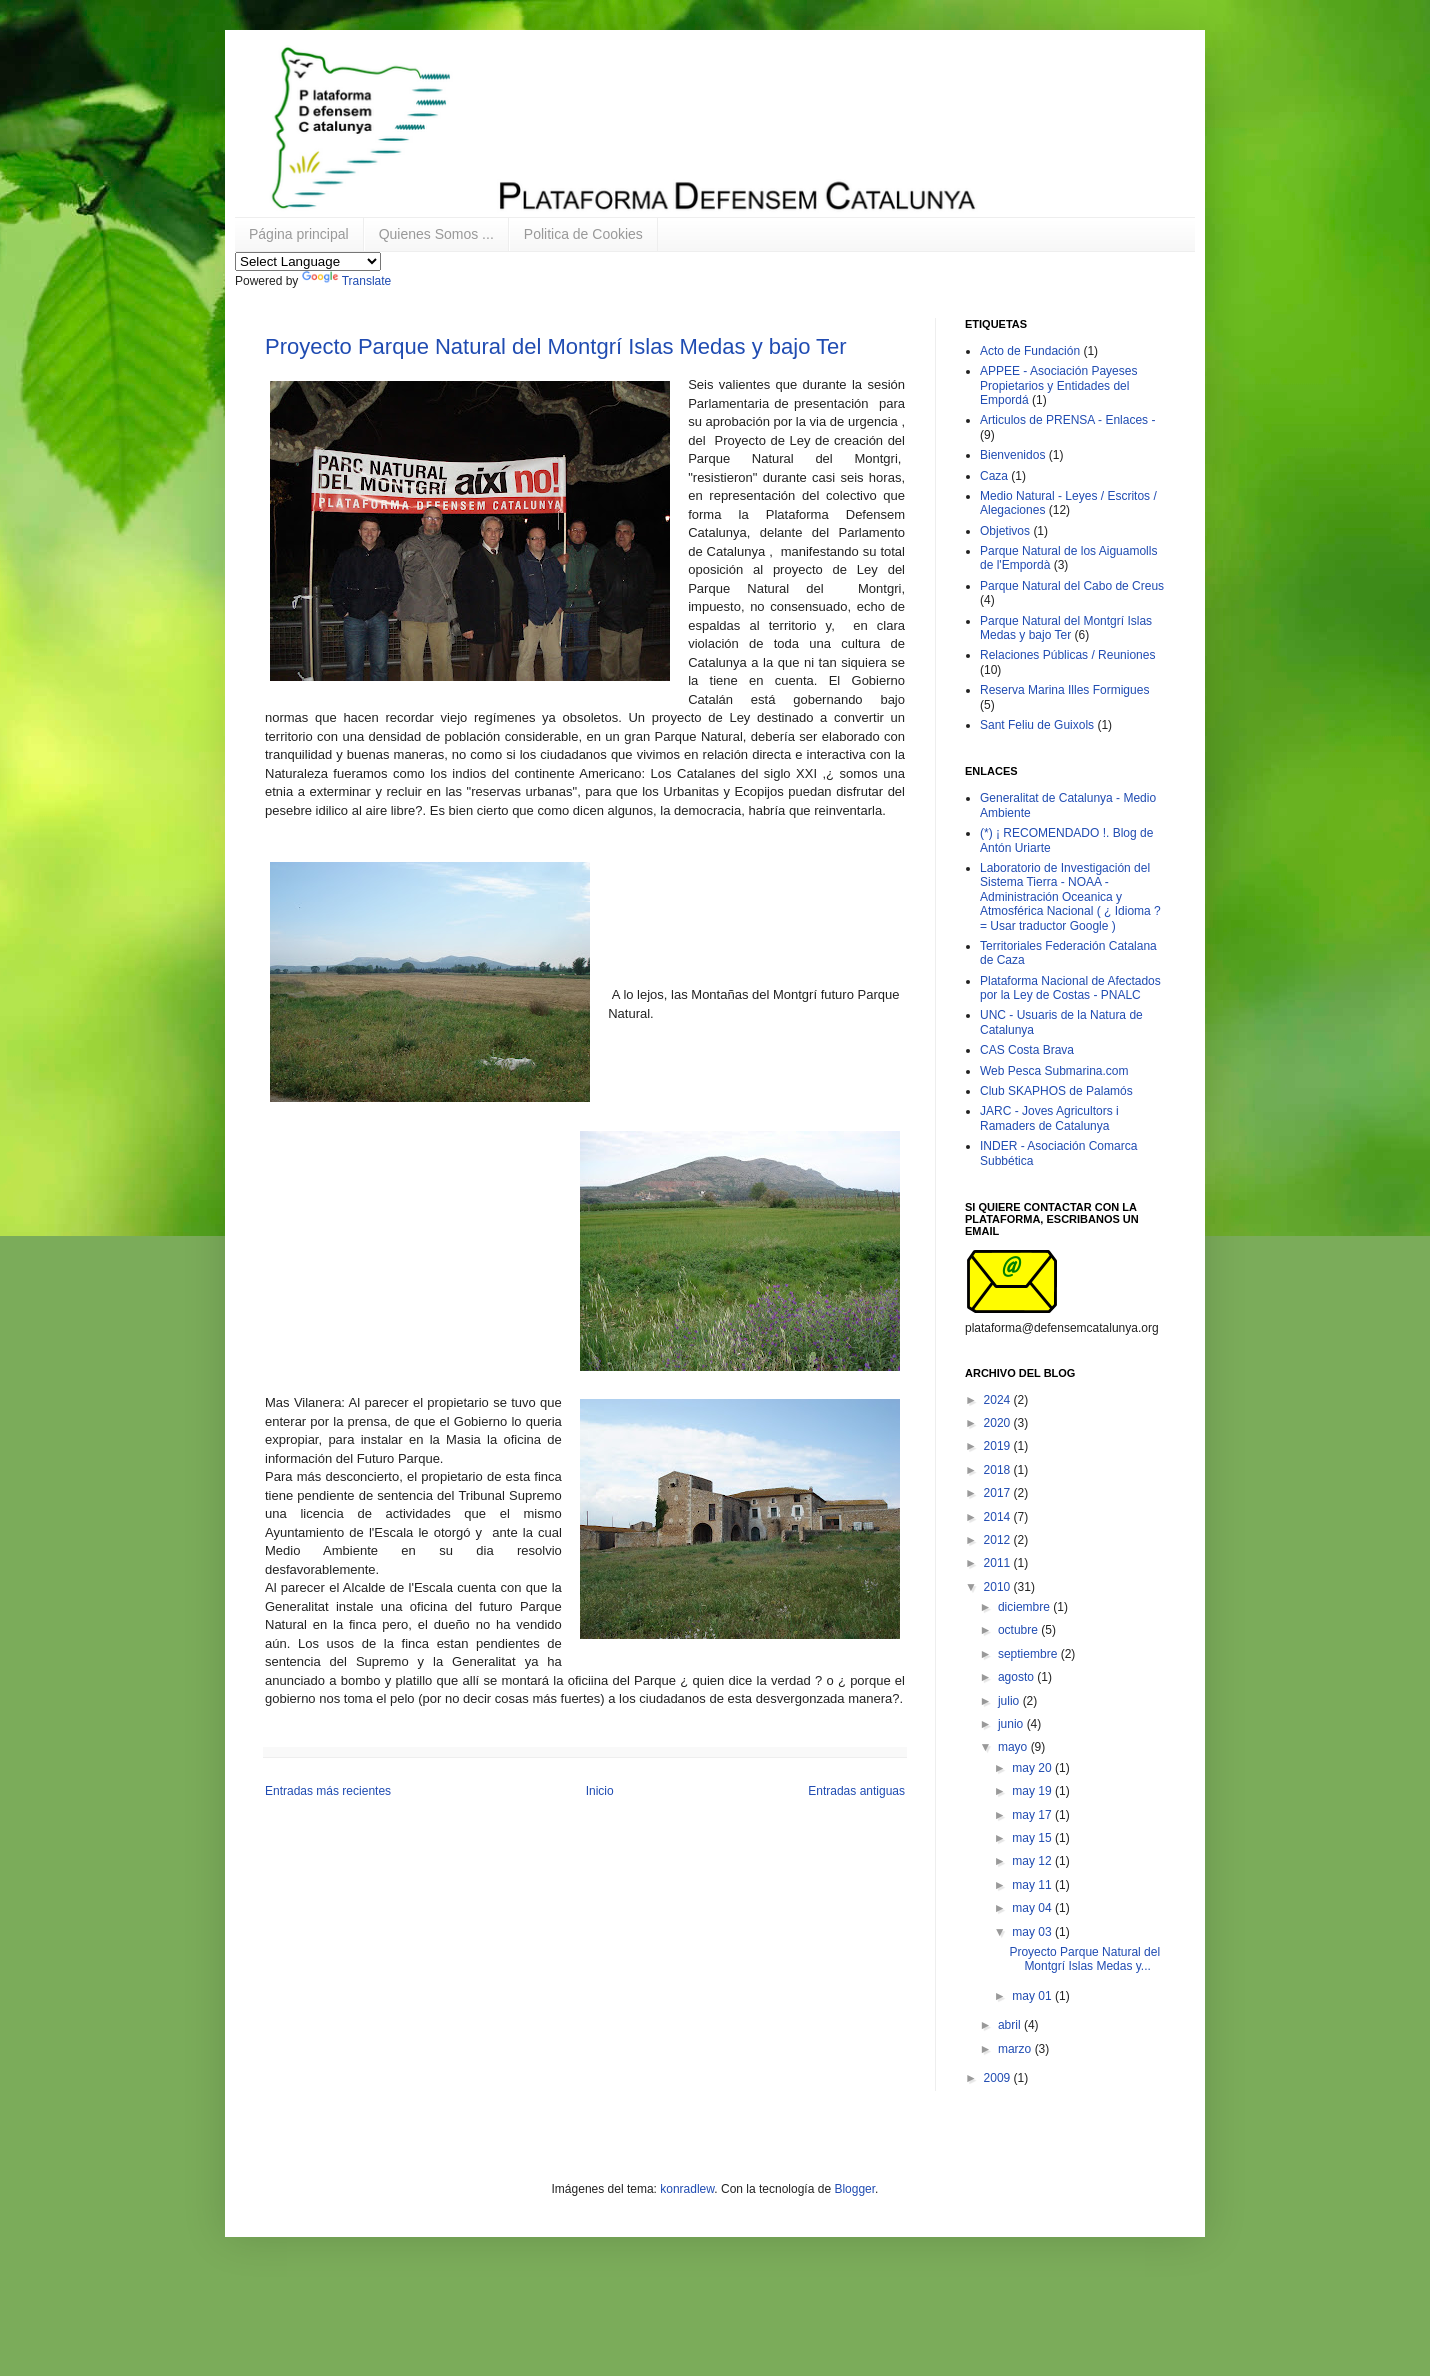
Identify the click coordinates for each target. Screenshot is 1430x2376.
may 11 (1033, 1885)
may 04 (1033, 1908)
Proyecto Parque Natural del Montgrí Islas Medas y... (1084, 1959)
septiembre (1029, 1654)
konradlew (687, 2189)
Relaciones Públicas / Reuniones (1067, 655)
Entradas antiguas (856, 1791)
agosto (1017, 1677)
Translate (347, 281)
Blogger (854, 2189)
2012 (999, 1540)
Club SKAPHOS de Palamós (1056, 1091)
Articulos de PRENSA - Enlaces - (1067, 420)
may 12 (1033, 1861)
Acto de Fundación (1030, 351)
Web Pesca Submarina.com (1054, 1071)
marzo (1016, 2049)
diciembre (1025, 1607)
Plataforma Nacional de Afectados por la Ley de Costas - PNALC (1070, 988)
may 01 (1033, 1996)
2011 (999, 1563)
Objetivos (1005, 531)
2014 (999, 1517)
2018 (999, 1470)
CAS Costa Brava (1027, 1050)
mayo (1014, 1747)
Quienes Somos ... (436, 234)
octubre (1019, 1630)
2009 (999, 2078)
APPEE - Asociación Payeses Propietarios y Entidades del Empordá (1058, 385)
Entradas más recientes (328, 1791)
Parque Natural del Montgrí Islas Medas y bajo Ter (1066, 628)
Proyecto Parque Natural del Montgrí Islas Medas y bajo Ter (556, 346)
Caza (994, 476)
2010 (999, 1587)
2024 (999, 1400)
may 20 (1033, 1768)
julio (1010, 1701)
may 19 (1033, 1791)
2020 (999, 1423)
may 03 (1033, 1932)
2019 (999, 1446)
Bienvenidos (1012, 455)
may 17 (1033, 1815)
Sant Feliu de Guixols (1037, 725)
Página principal (299, 234)
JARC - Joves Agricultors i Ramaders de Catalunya (1049, 1118)
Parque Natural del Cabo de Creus (1072, 586)
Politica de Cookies (583, 234)
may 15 (1033, 1838)
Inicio (600, 1791)
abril (1011, 2025)
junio (1012, 1724)
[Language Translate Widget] (308, 261)
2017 (999, 1493)
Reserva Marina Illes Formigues (1064, 690)
